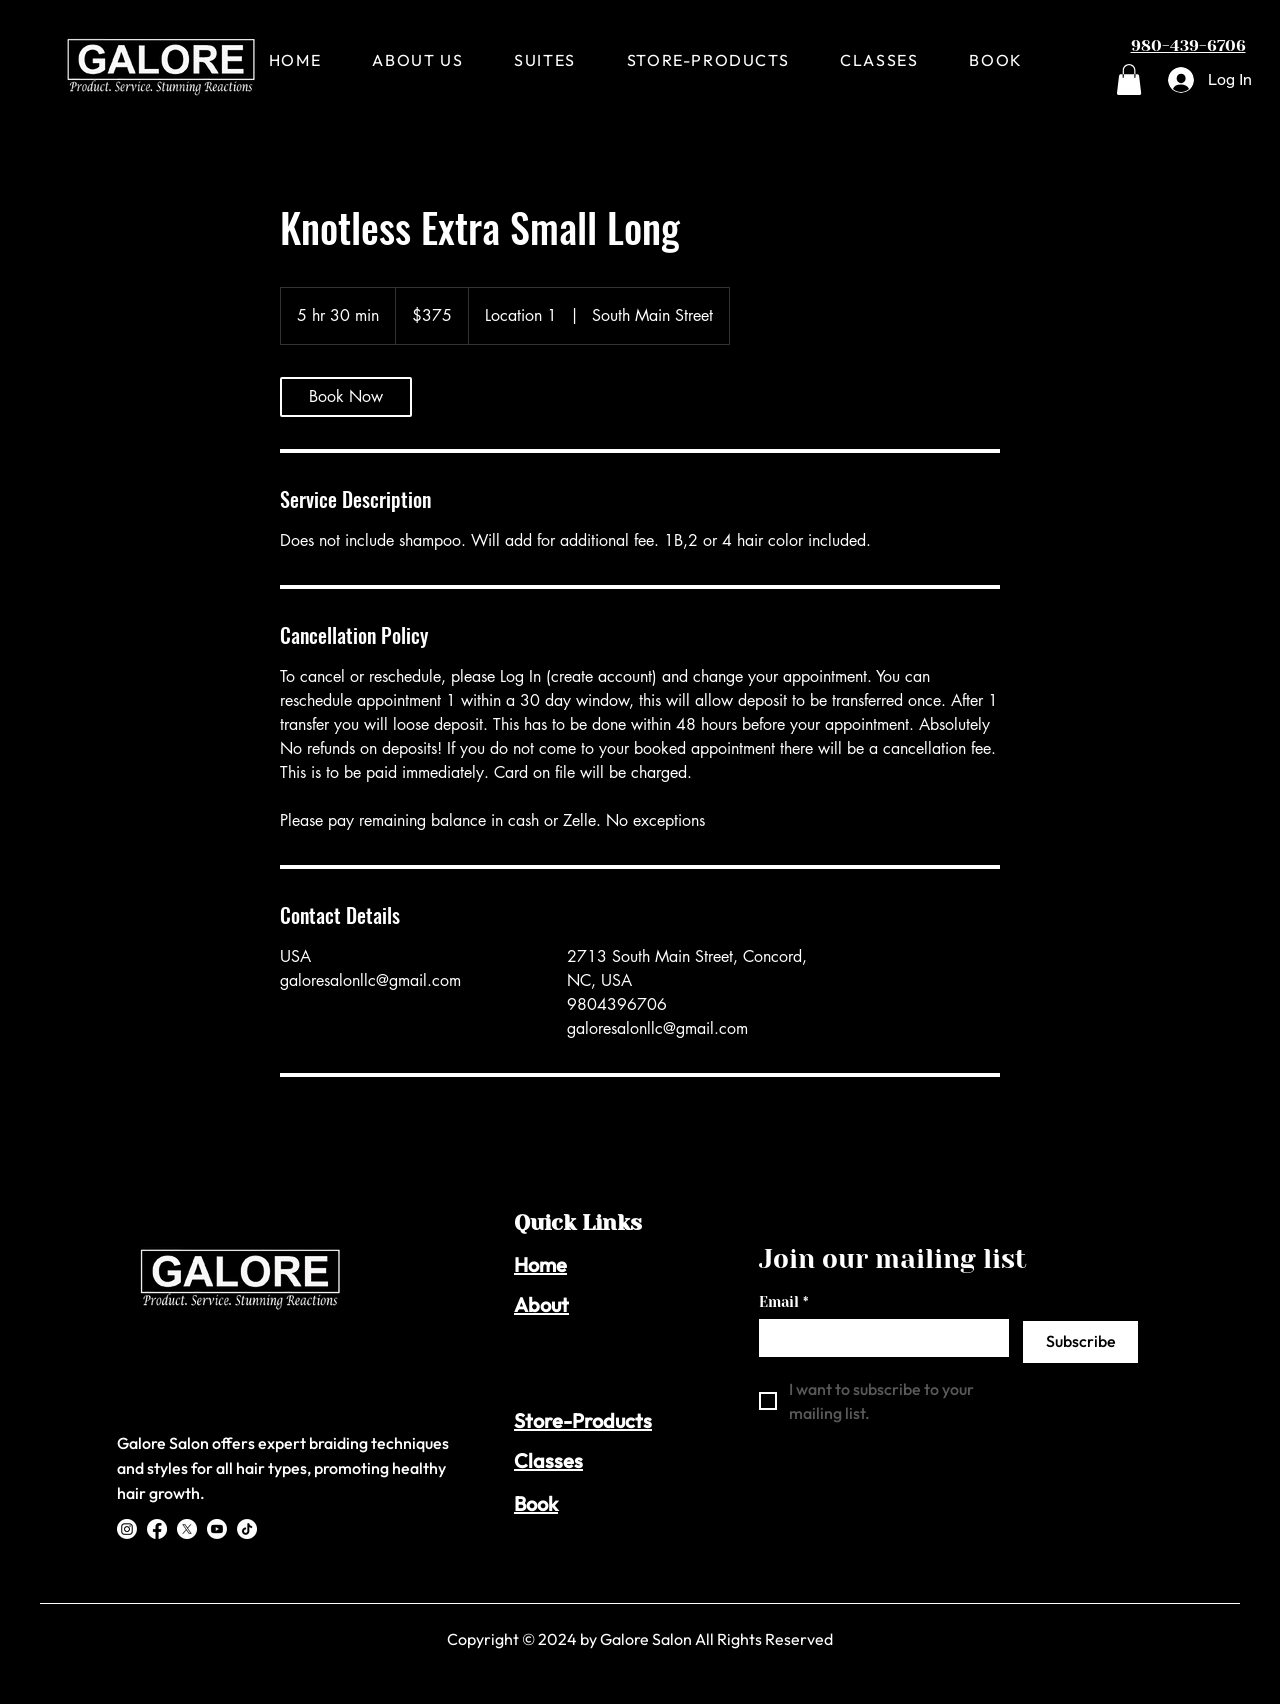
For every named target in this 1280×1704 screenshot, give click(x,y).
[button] (1129, 79)
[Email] (878, 1337)
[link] (346, 397)
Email (783, 1302)
